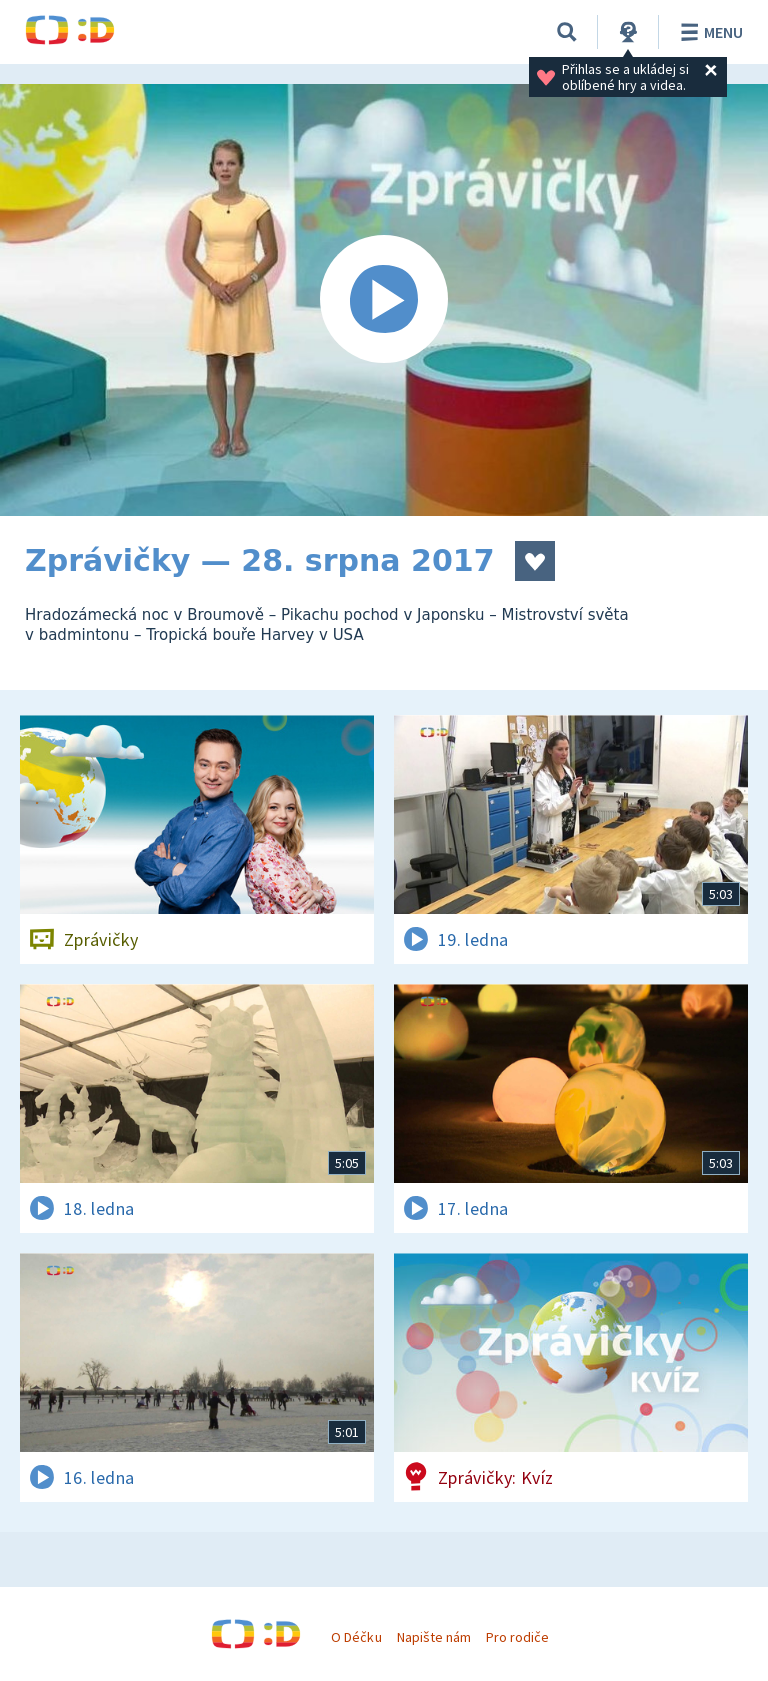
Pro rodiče (517, 1637)
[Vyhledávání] (567, 32)
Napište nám (434, 1637)
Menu (708, 32)
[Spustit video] (384, 300)
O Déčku (356, 1637)
